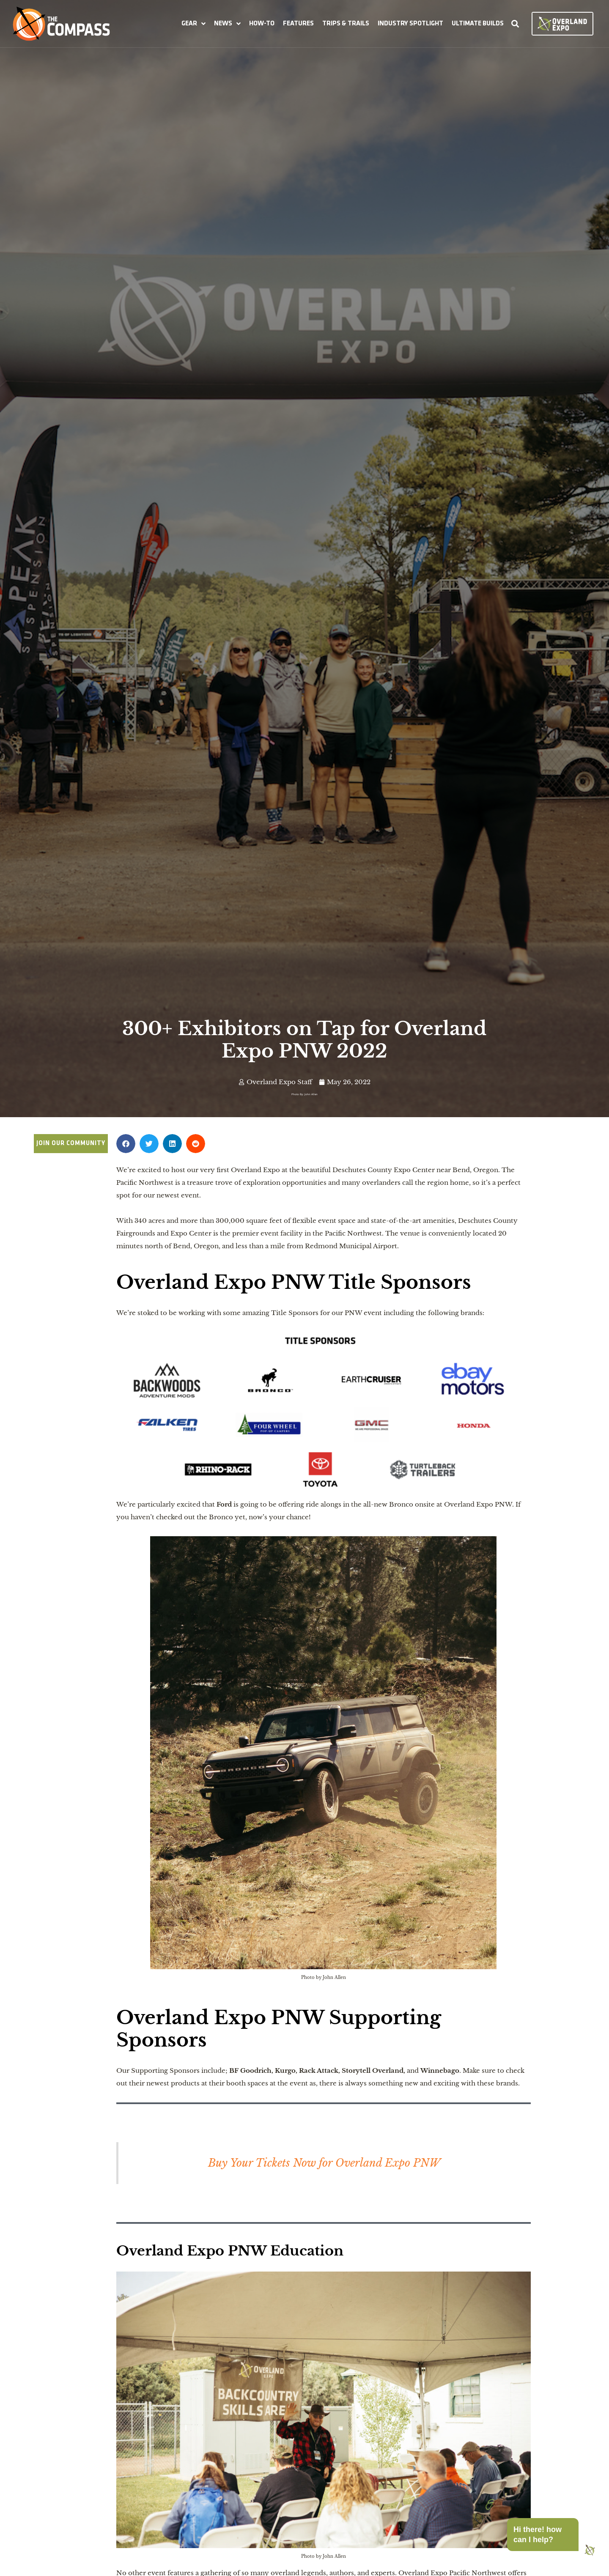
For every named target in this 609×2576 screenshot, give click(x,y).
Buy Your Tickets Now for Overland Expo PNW (324, 2163)
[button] (193, 23)
